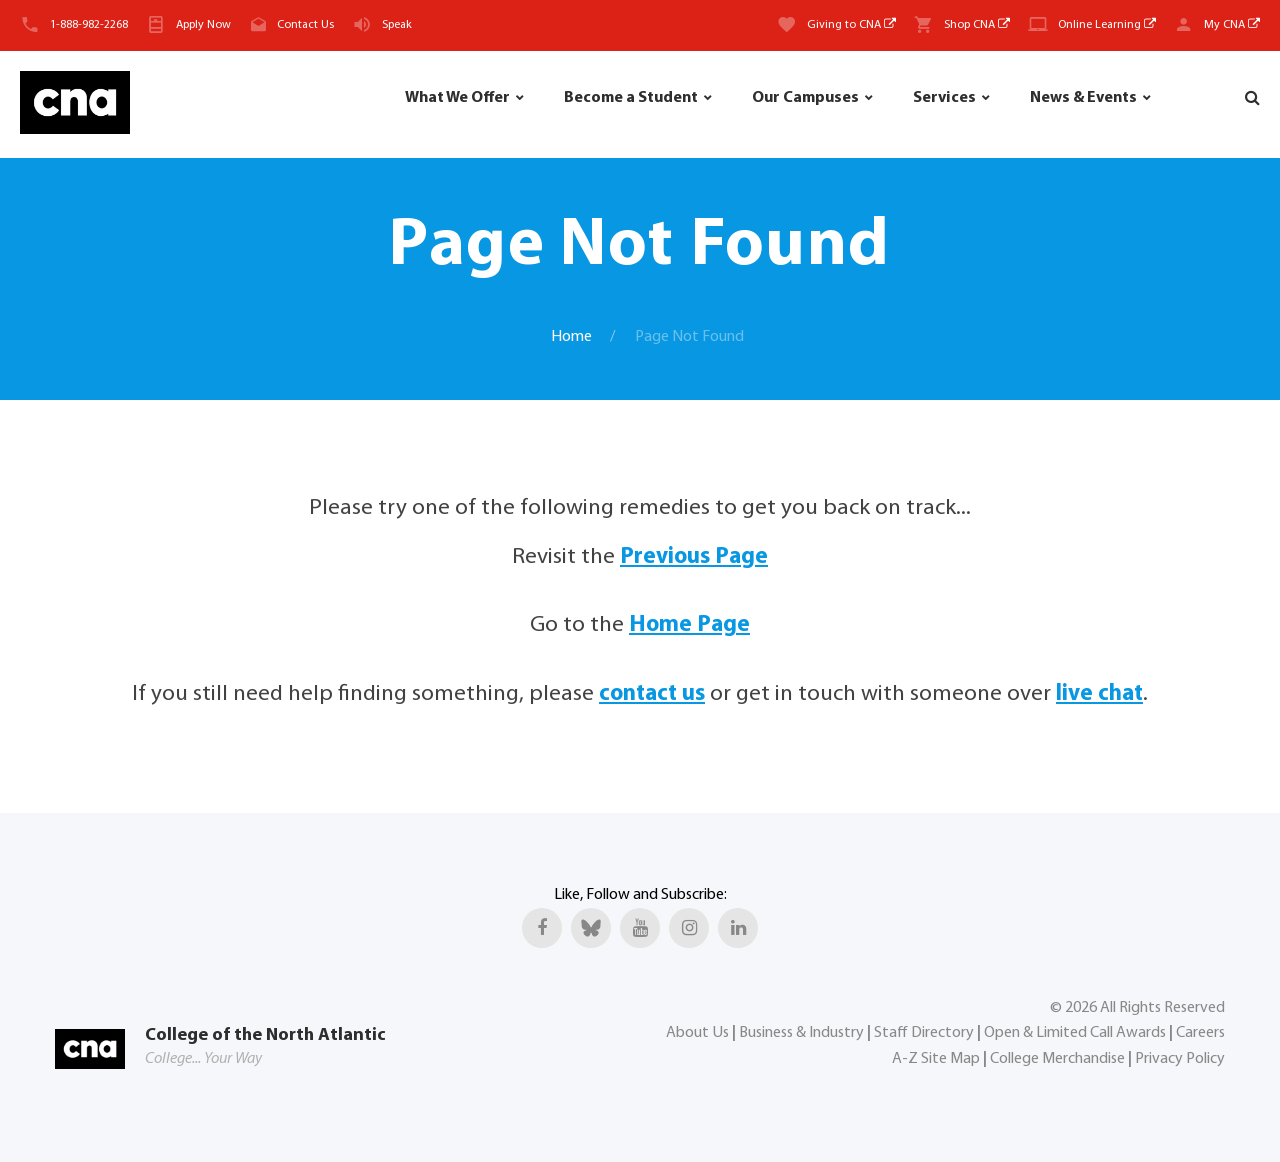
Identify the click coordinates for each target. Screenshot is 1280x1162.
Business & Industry (801, 1033)
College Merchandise (1057, 1059)
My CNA (1232, 25)
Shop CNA (977, 25)
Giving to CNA (851, 25)
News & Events (1083, 98)
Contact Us (305, 25)
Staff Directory (924, 1033)
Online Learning (1107, 25)
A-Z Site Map (936, 1059)
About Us (697, 1033)
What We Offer (457, 98)
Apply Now (203, 25)
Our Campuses (805, 98)
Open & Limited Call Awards (1075, 1033)
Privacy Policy (1180, 1059)
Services (944, 98)
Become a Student (631, 98)
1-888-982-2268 (89, 25)
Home (571, 337)
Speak (397, 25)
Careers (1200, 1033)
